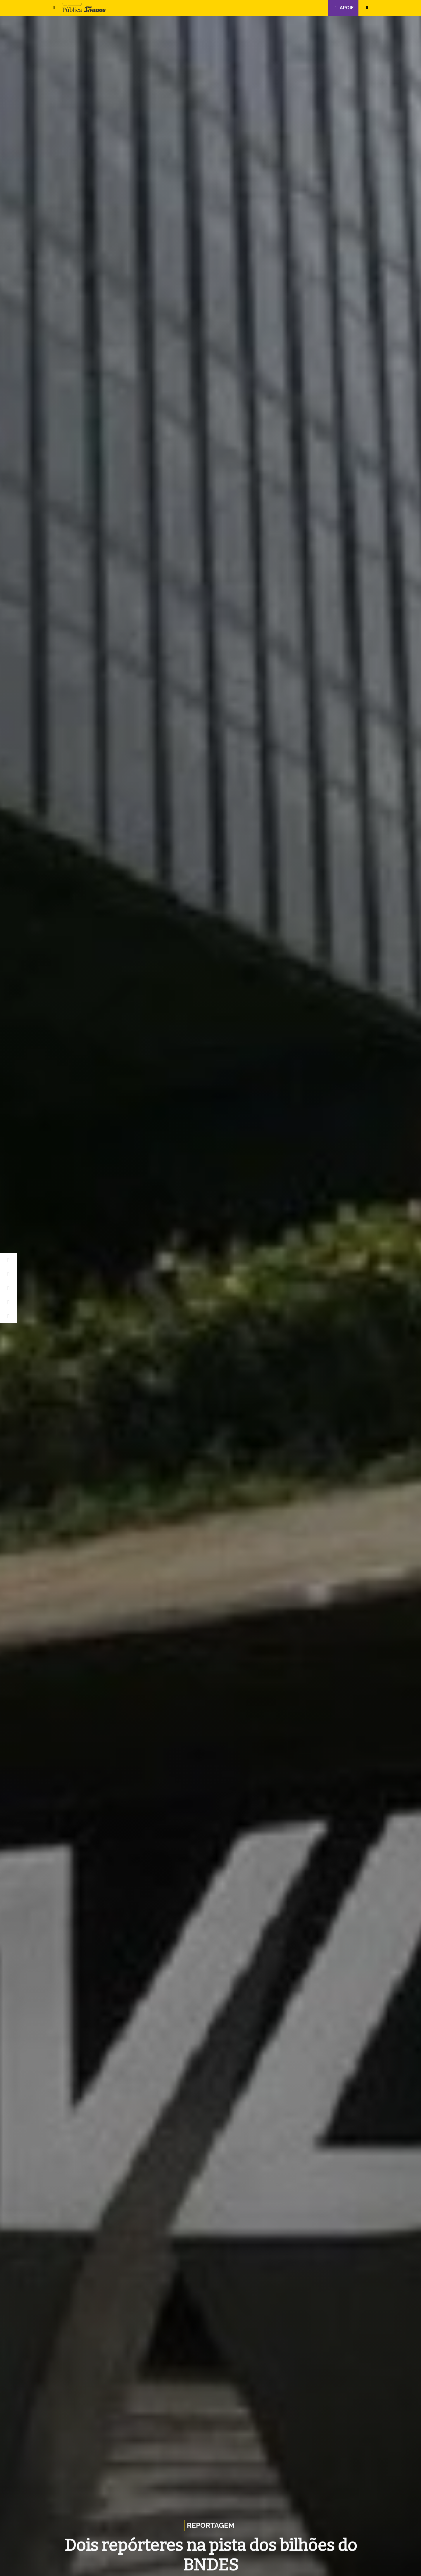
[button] (54, 7)
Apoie (343, 8)
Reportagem (210, 2525)
